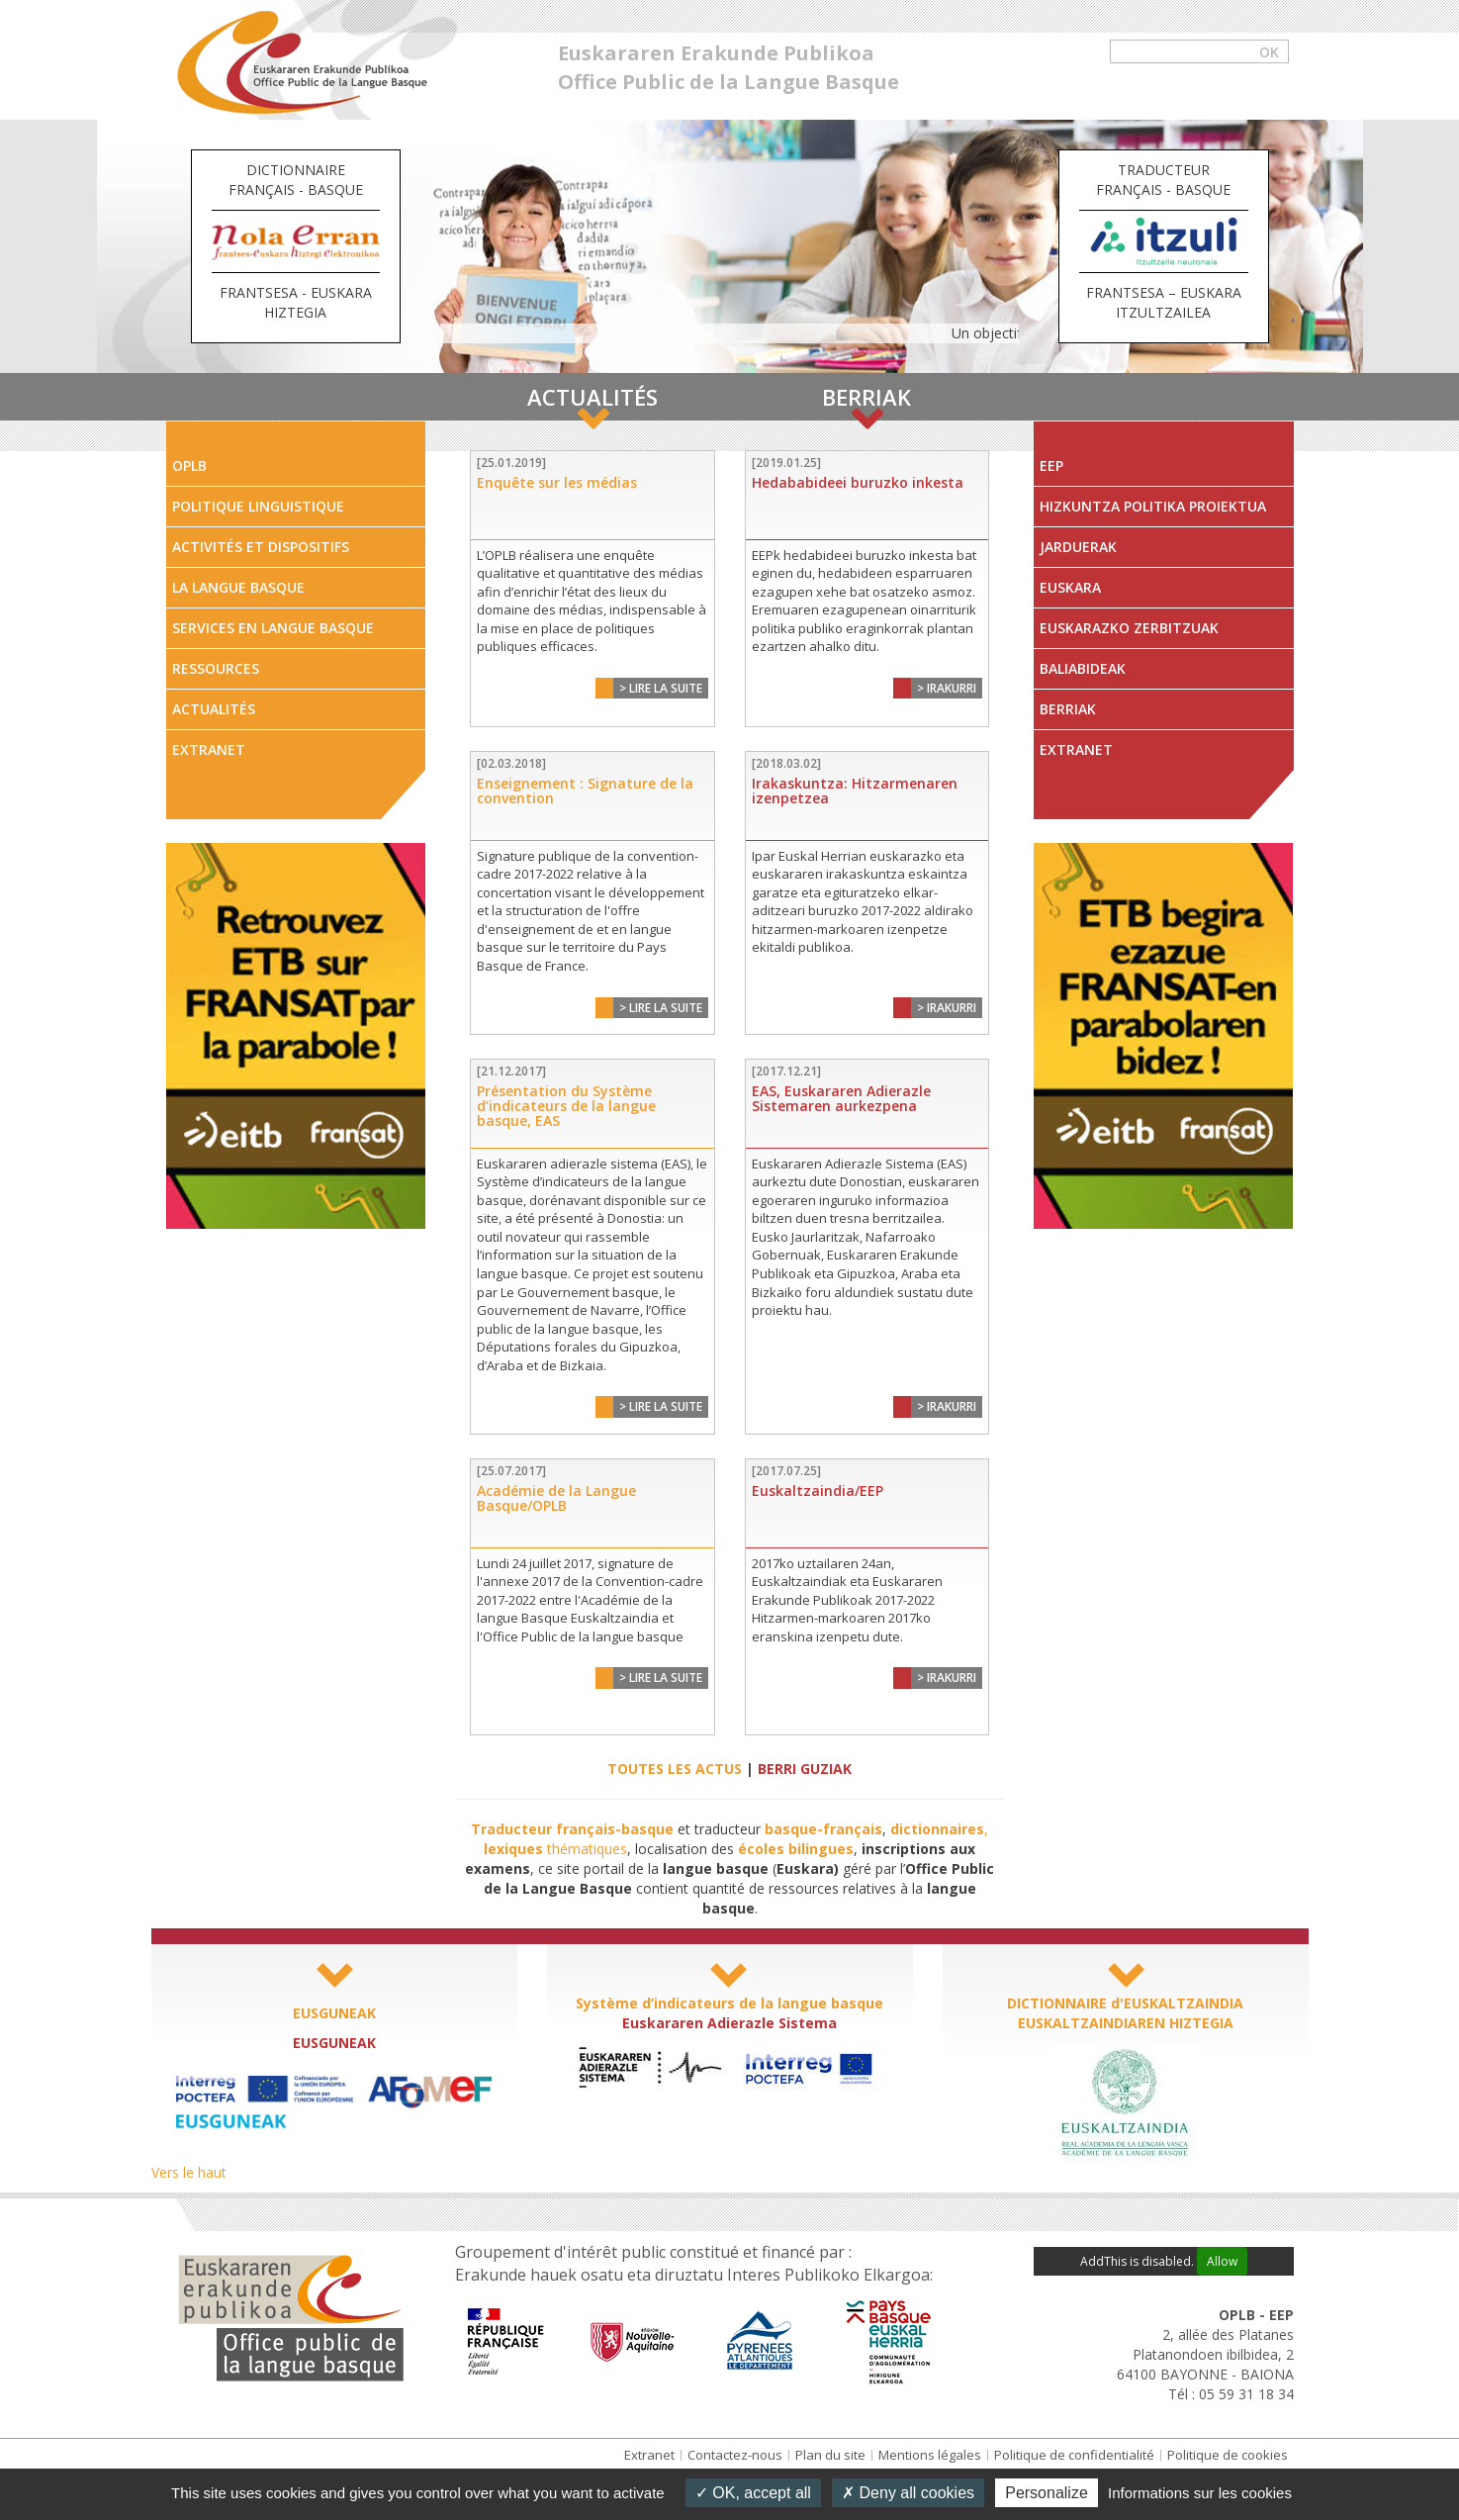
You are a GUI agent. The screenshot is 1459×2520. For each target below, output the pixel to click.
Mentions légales (929, 2455)
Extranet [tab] (208, 749)
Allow (1222, 2261)
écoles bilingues (796, 1848)
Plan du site (830, 2455)
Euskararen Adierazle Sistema (729, 2022)
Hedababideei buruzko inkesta (857, 482)
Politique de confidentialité (1074, 2455)
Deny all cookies (908, 2492)
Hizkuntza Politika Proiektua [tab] (1153, 506)
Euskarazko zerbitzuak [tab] (1129, 627)
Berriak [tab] (1068, 709)
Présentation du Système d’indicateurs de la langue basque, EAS (566, 1106)
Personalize (1046, 2492)
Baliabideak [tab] (1083, 668)
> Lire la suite (660, 688)
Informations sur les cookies (1200, 2492)
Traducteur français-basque (572, 1829)
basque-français (823, 1829)
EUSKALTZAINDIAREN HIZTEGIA (1125, 2022)
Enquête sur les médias (557, 482)
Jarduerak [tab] (1078, 546)
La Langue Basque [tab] (238, 587)
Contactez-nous (734, 2455)
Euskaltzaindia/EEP (817, 1490)
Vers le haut (189, 2172)
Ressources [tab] (215, 668)
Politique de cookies (1227, 2455)
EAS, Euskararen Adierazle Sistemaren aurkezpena (841, 1098)
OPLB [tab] (189, 465)
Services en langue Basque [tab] (273, 627)
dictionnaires (937, 1829)
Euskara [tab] (1070, 587)
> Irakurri (946, 688)
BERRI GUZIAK (805, 1768)
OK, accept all (753, 2492)
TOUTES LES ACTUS (674, 1768)
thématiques (555, 1848)
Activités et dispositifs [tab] (260, 546)
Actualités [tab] (213, 709)
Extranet (649, 2455)
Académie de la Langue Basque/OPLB (556, 1498)
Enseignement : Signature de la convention (585, 790)
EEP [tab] (1051, 465)
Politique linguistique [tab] (258, 506)
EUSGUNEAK (334, 2013)
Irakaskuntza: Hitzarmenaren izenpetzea (854, 790)
